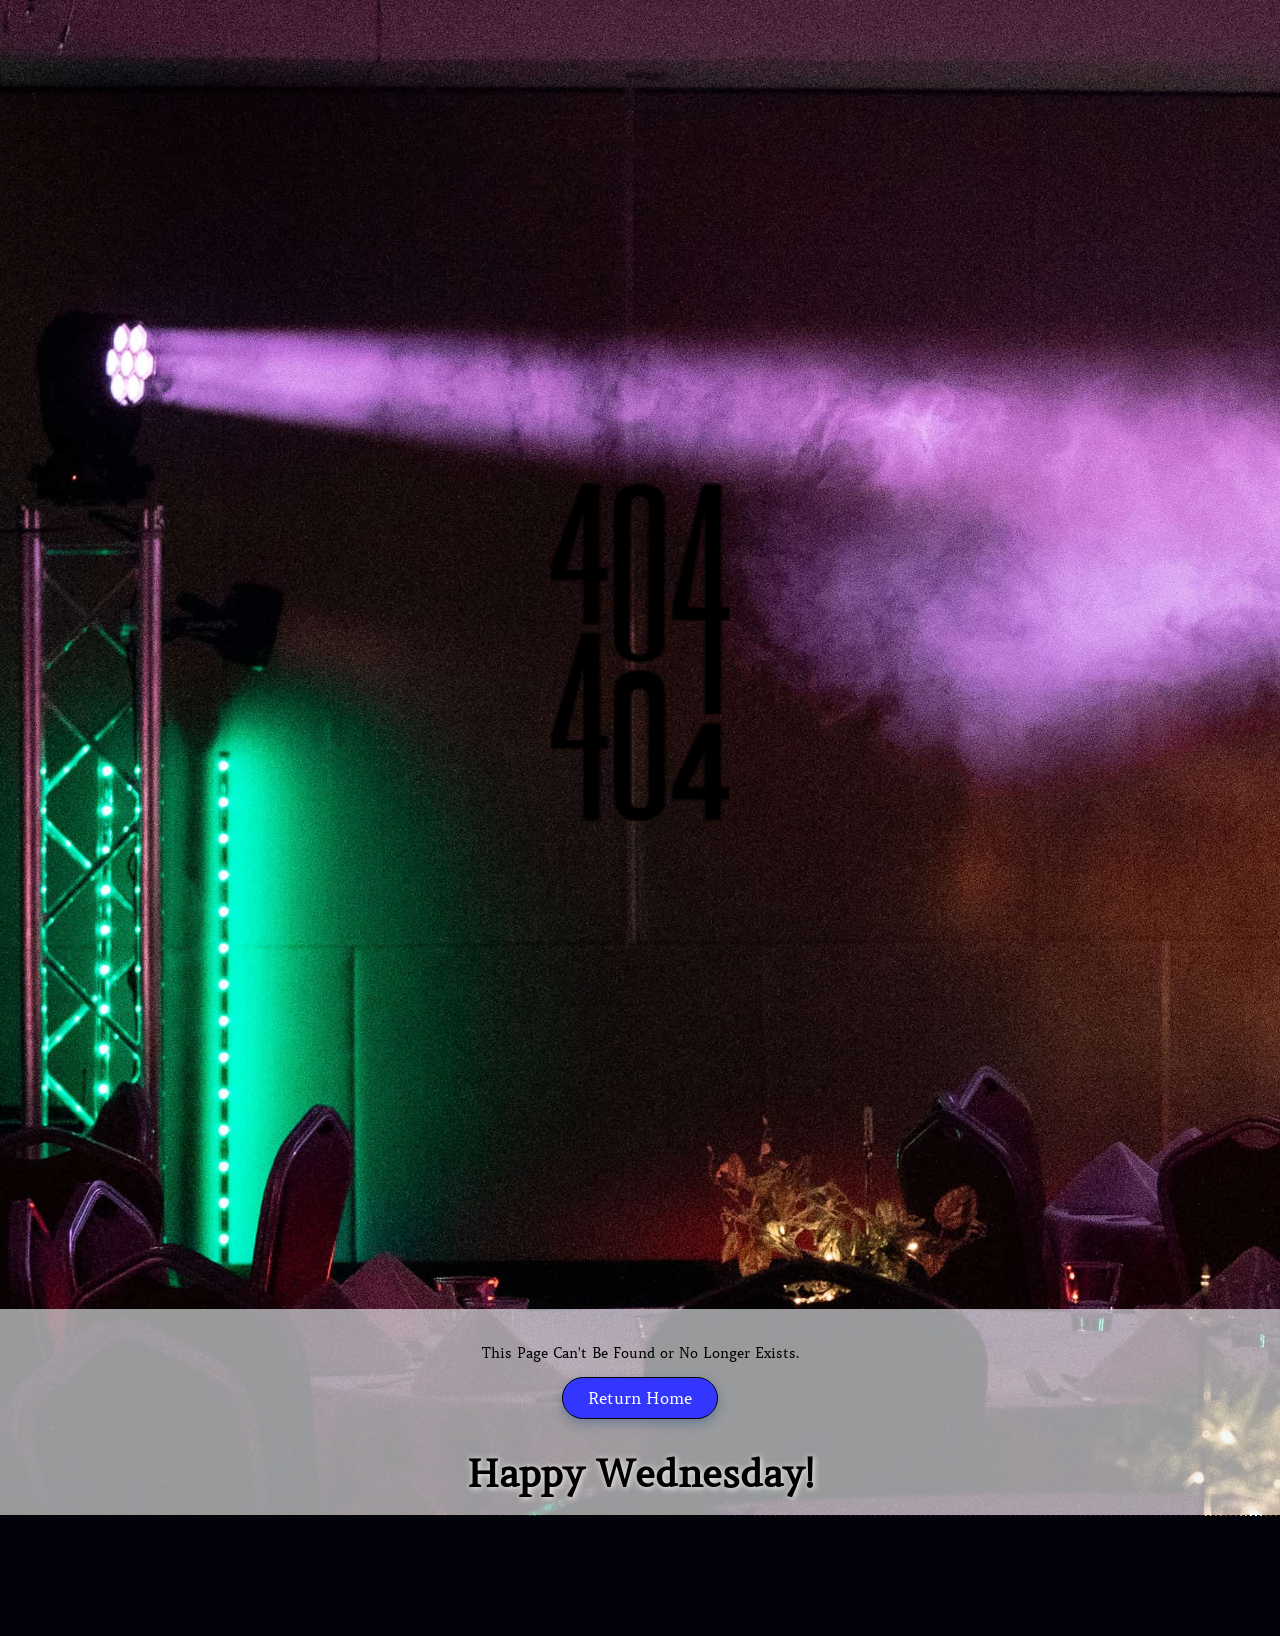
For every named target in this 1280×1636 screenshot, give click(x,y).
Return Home (640, 1398)
